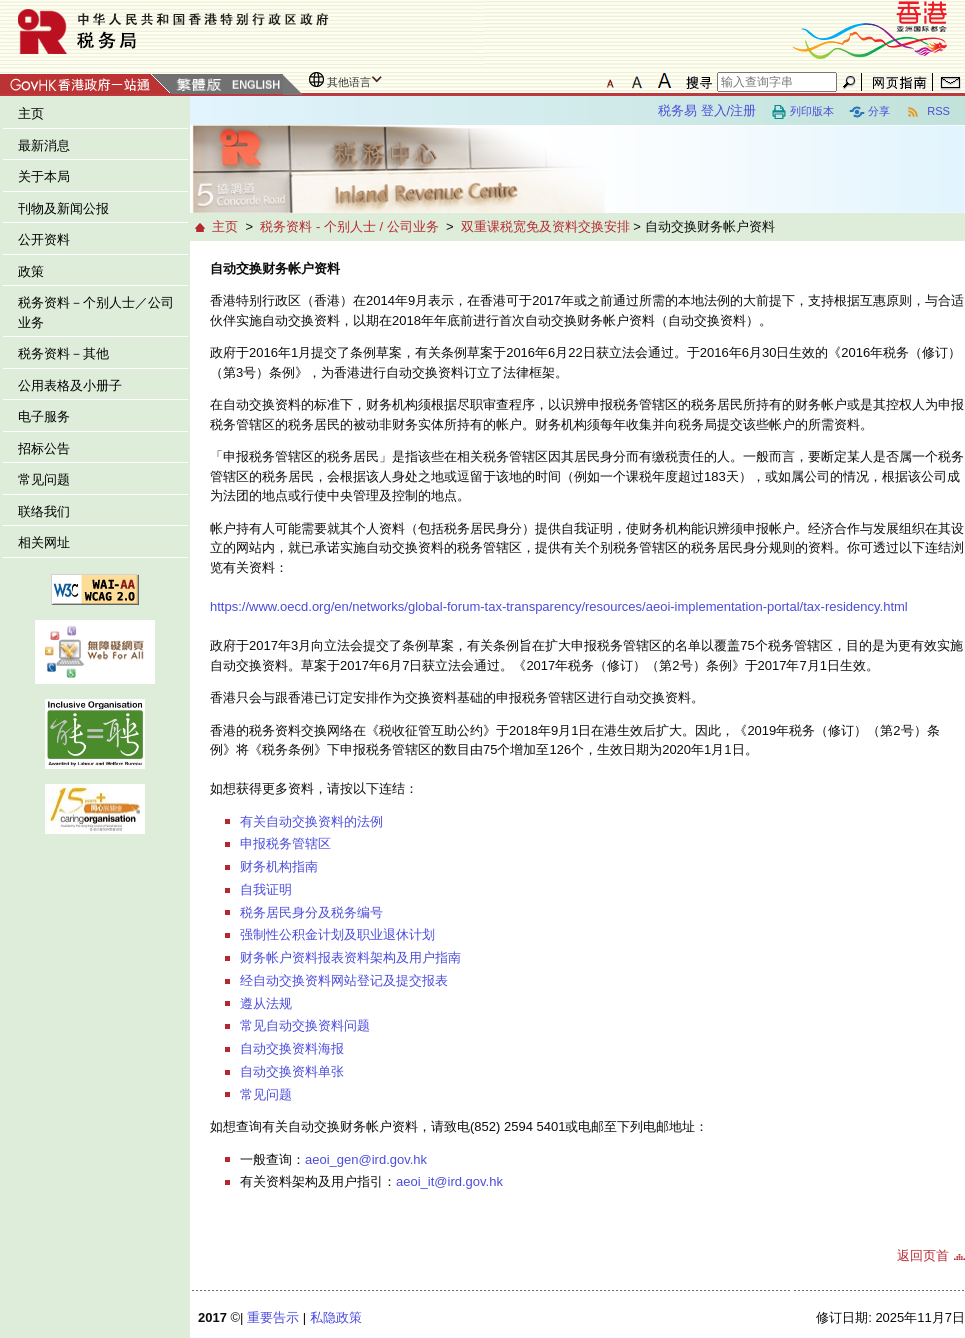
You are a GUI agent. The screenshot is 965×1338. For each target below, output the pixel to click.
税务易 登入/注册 (707, 110)
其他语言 (349, 82)
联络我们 (44, 511)
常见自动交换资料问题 (305, 1025)
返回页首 (923, 1255)
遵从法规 (266, 1003)
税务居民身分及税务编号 (311, 912)
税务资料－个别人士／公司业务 (96, 312)
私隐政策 (336, 1317)
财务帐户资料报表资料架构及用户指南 (350, 957)
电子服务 (44, 416)
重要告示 (273, 1317)
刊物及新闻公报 (63, 208)
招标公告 (44, 448)
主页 (31, 113)
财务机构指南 (279, 866)
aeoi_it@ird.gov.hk (449, 1181)
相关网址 (44, 542)
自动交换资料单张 (292, 1071)
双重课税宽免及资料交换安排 (545, 226)
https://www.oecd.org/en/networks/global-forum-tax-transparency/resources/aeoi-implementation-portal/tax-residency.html (559, 606)
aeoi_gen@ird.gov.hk (366, 1159)
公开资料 (44, 239)
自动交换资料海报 (292, 1048)
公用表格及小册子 (70, 385)
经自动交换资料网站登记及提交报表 (344, 980)
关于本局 (44, 176)
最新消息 (44, 145)
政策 (31, 271)
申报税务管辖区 (285, 843)
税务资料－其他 (63, 353)
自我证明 (266, 889)
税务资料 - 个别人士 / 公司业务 (349, 226)
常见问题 (44, 479)
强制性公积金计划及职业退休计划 (337, 934)
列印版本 (802, 112)
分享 (869, 112)
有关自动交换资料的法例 (311, 821)
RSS (927, 112)
